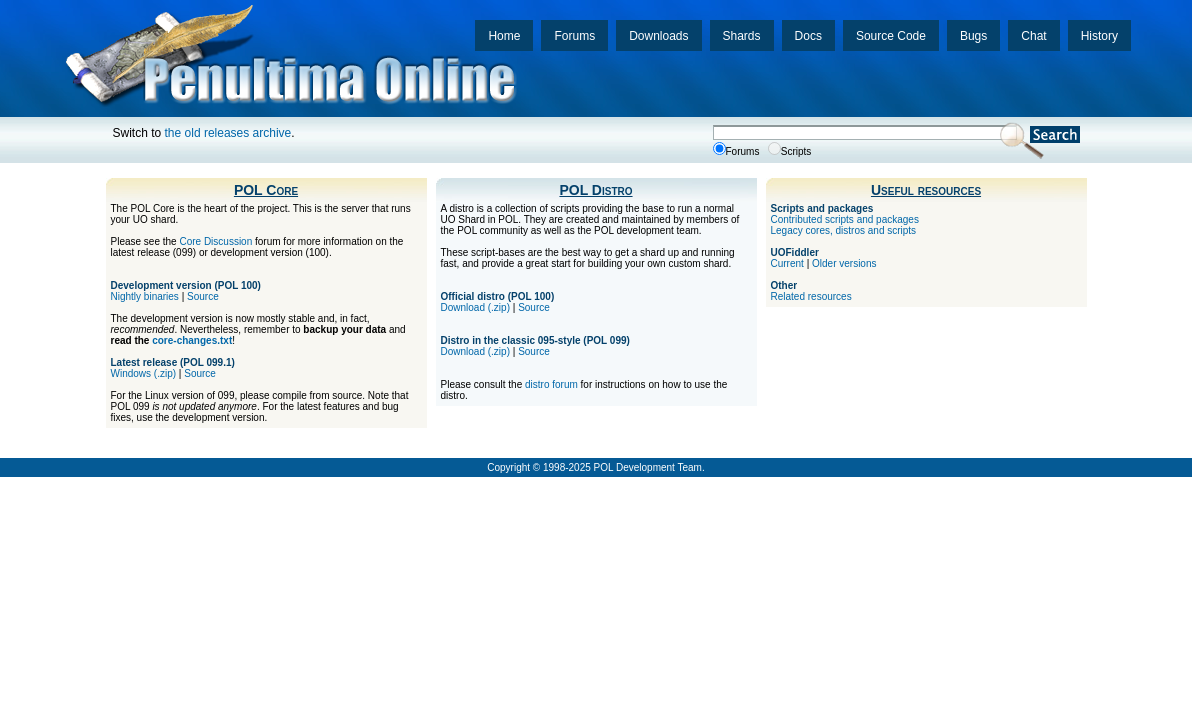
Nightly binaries (145, 296)
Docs (808, 36)
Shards (742, 36)
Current (787, 263)
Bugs (973, 36)
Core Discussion (215, 241)
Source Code (891, 36)
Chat (1033, 36)
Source (203, 296)
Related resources (811, 296)
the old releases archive (228, 133)
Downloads (658, 36)
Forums (574, 36)
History (1099, 36)
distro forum (551, 384)
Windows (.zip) (144, 373)
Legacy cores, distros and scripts (844, 230)
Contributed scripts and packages (845, 219)
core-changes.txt (192, 340)
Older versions (844, 263)
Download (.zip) (475, 307)
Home (504, 36)
